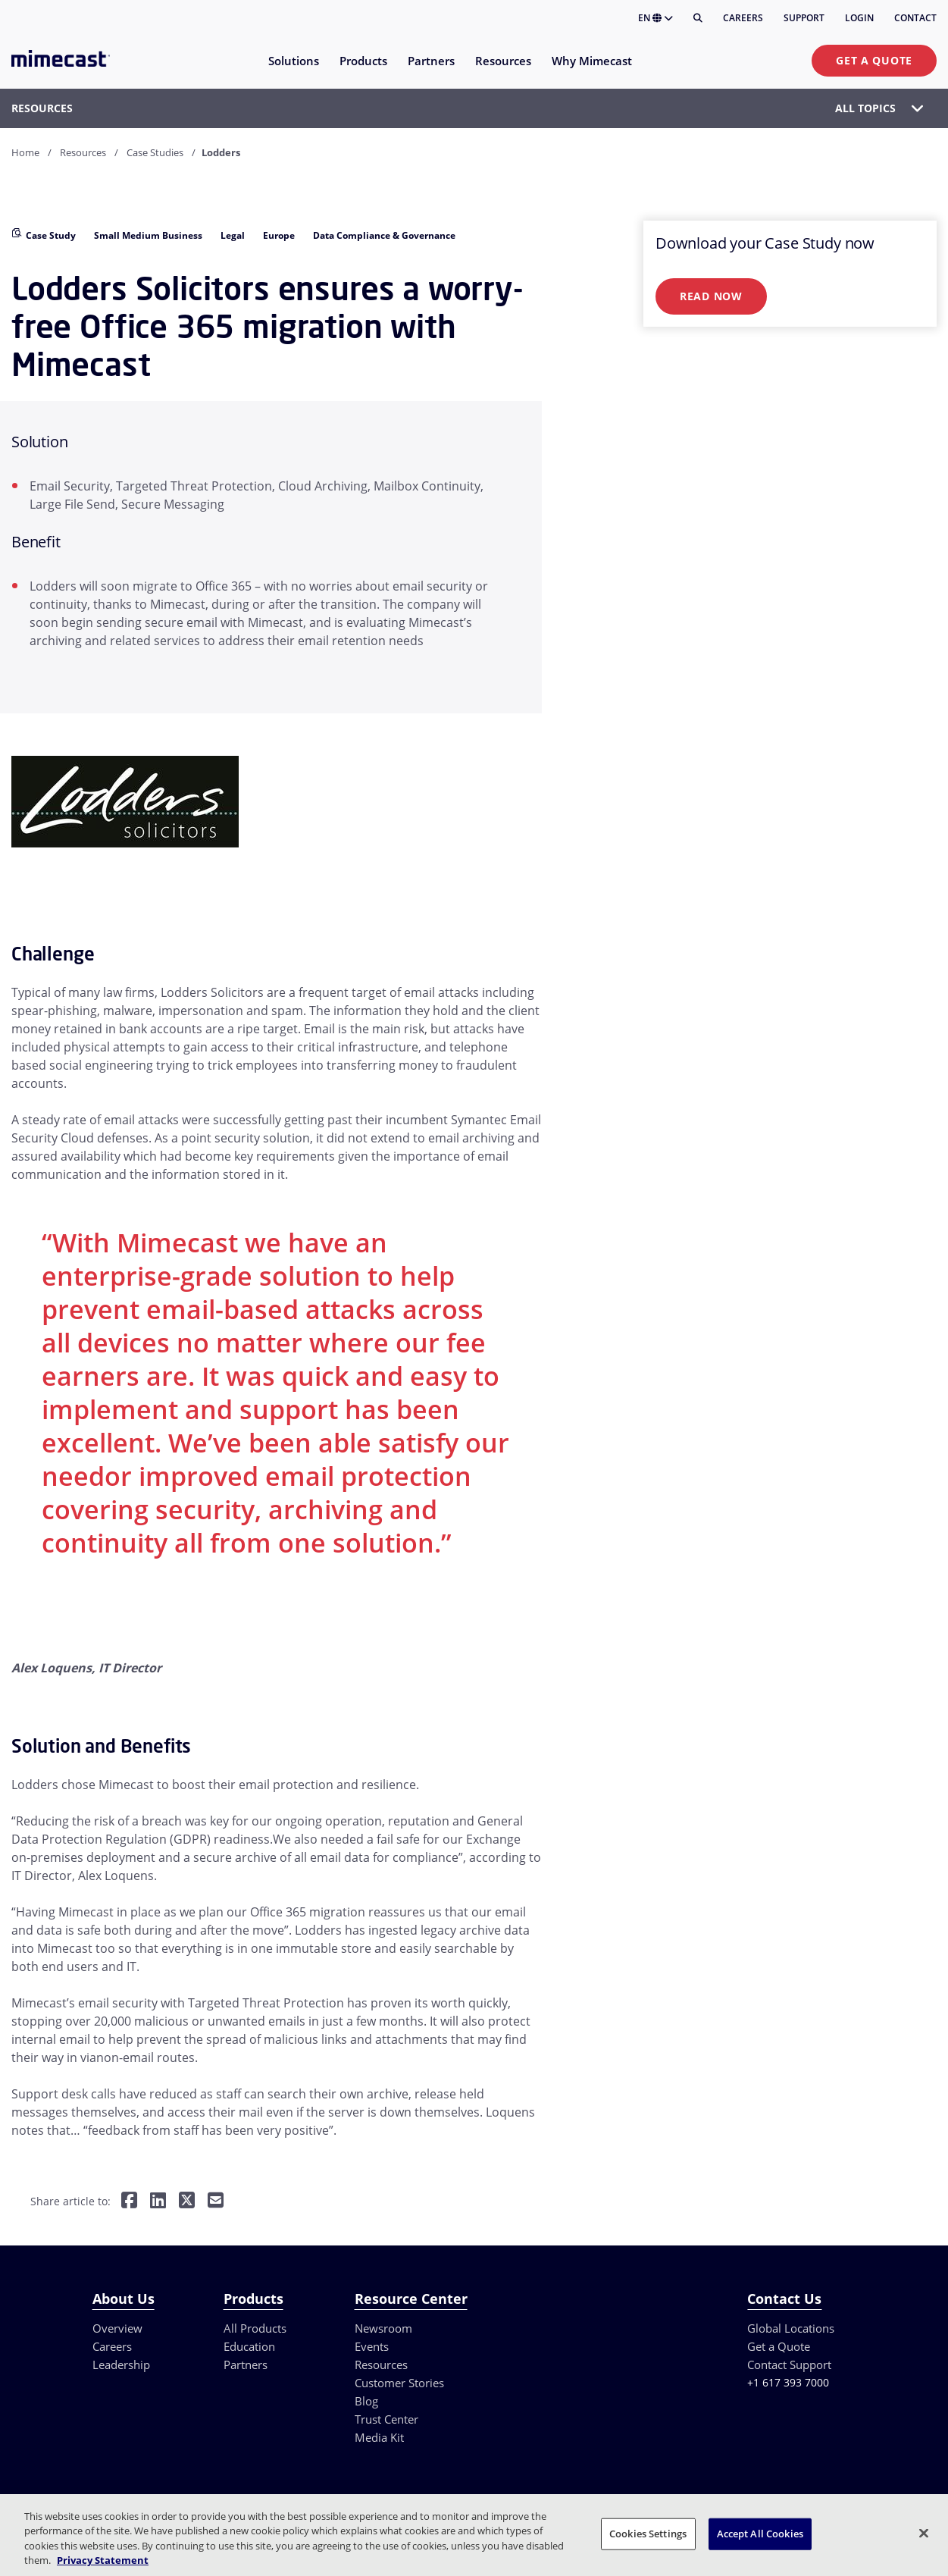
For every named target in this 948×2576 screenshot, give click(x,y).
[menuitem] (293, 70)
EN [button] (655, 17)
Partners (246, 2364)
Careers (743, 17)
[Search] (697, 18)
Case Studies (155, 152)
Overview (117, 2328)
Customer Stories (399, 2382)
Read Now (711, 296)
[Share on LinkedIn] (158, 2202)
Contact (915, 17)
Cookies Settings (648, 2533)
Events (372, 2346)
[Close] (923, 2532)
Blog (366, 2400)
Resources (83, 152)
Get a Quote (874, 60)
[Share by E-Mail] (216, 2202)
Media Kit (379, 2437)
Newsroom (383, 2328)
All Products (255, 2328)
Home (25, 152)
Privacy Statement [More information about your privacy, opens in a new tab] (103, 2560)
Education (249, 2346)
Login (859, 17)
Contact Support (789, 2364)
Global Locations (790, 2328)
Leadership (121, 2364)
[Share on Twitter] (187, 2202)
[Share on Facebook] (129, 2202)
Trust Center (386, 2419)
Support (804, 17)
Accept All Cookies (760, 2533)
